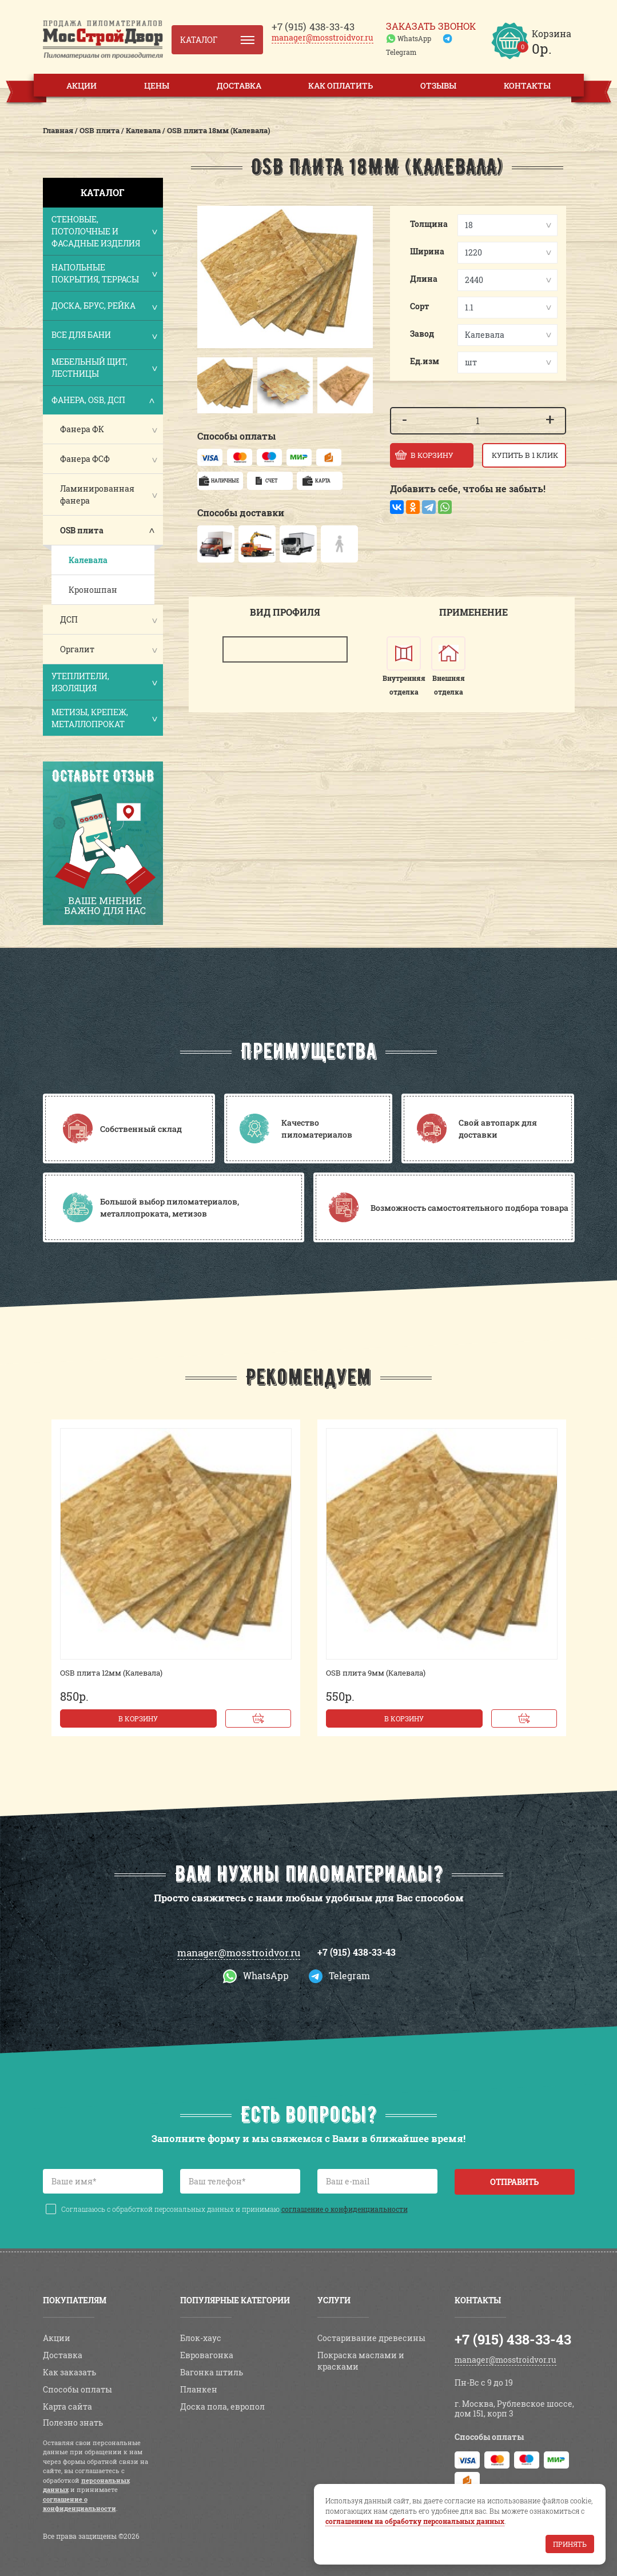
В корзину (138, 1718)
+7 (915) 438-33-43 (356, 1952)
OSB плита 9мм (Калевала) (375, 1673)
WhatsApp (414, 38)
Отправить (514, 2181)
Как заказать (69, 2372)
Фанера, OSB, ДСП (103, 401)
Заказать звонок (431, 26)
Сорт (419, 306)
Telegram (401, 52)
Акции (81, 85)
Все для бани (103, 335)
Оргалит (77, 649)
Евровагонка (206, 2355)
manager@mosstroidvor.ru (322, 37)
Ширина (427, 251)
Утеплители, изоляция (103, 682)
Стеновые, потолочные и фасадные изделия (103, 231)
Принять (570, 2544)
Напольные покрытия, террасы (103, 273)
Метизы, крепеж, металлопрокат (103, 718)
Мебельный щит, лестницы (103, 367)
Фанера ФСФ (85, 458)
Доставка (239, 85)
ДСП (69, 619)
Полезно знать (73, 2422)
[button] (208, 385)
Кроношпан (93, 589)
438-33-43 (313, 26)
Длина (423, 278)
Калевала (88, 560)
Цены (156, 85)
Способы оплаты (77, 2389)
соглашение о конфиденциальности (344, 2209)
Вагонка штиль (211, 2372)
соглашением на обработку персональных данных (414, 2521)
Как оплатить (340, 85)
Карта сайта (67, 2406)
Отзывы (438, 85)
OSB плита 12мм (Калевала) (111, 1673)
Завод (422, 333)
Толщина (429, 223)
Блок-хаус (200, 2337)
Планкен (198, 2389)
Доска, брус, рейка (103, 306)
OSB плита (82, 530)
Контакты (527, 85)
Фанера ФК (82, 429)
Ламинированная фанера (97, 494)
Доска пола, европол (222, 2406)
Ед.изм (424, 361)
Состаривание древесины (371, 2337)
